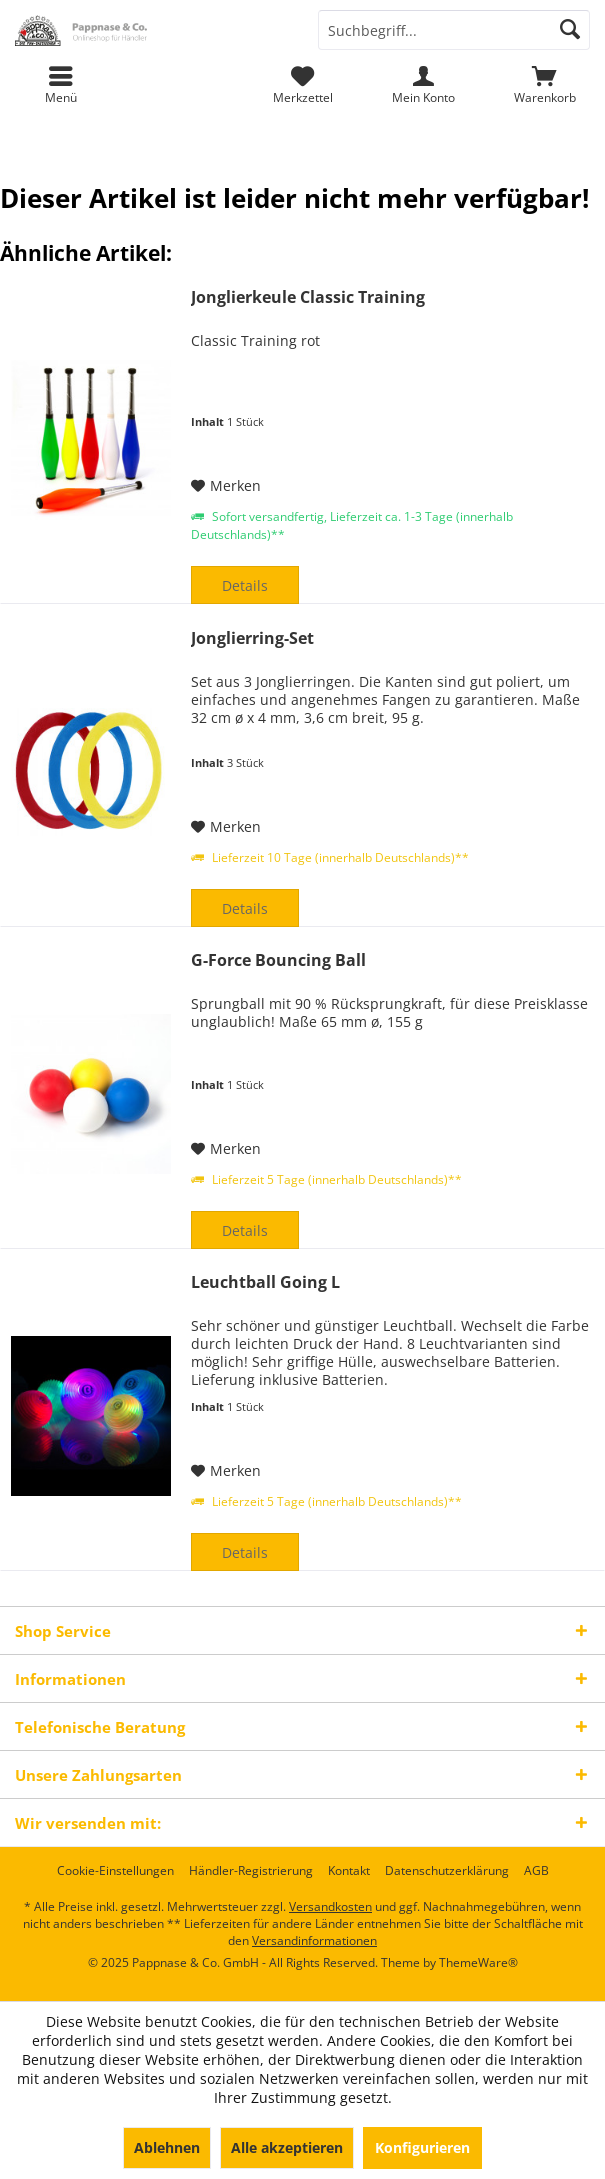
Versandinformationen (314, 1940)
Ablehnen (167, 2147)
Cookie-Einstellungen (115, 1871)
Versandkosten (330, 1906)
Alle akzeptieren (287, 2147)
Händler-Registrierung (251, 1871)
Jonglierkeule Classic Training (308, 297)
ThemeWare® (478, 1962)
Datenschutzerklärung (447, 1871)
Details (245, 585)
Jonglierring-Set (252, 638)
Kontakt (349, 1871)
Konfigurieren (422, 2147)
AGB (536, 1871)
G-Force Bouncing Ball (278, 960)
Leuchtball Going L (265, 1282)
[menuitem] (544, 85)
